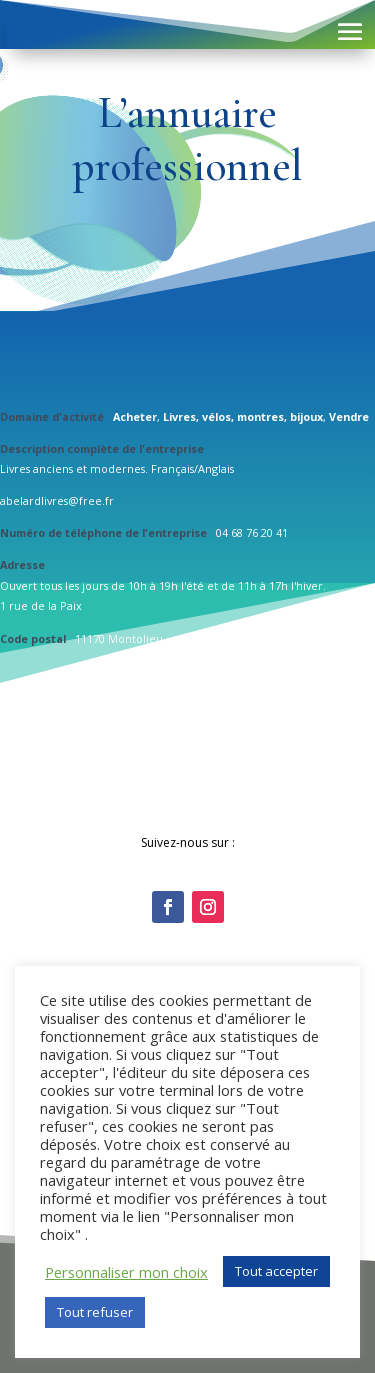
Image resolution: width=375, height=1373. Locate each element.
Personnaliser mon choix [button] (126, 1272)
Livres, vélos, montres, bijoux (243, 416)
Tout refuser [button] (95, 1312)
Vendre (349, 416)
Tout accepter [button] (276, 1271)
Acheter (135, 416)
